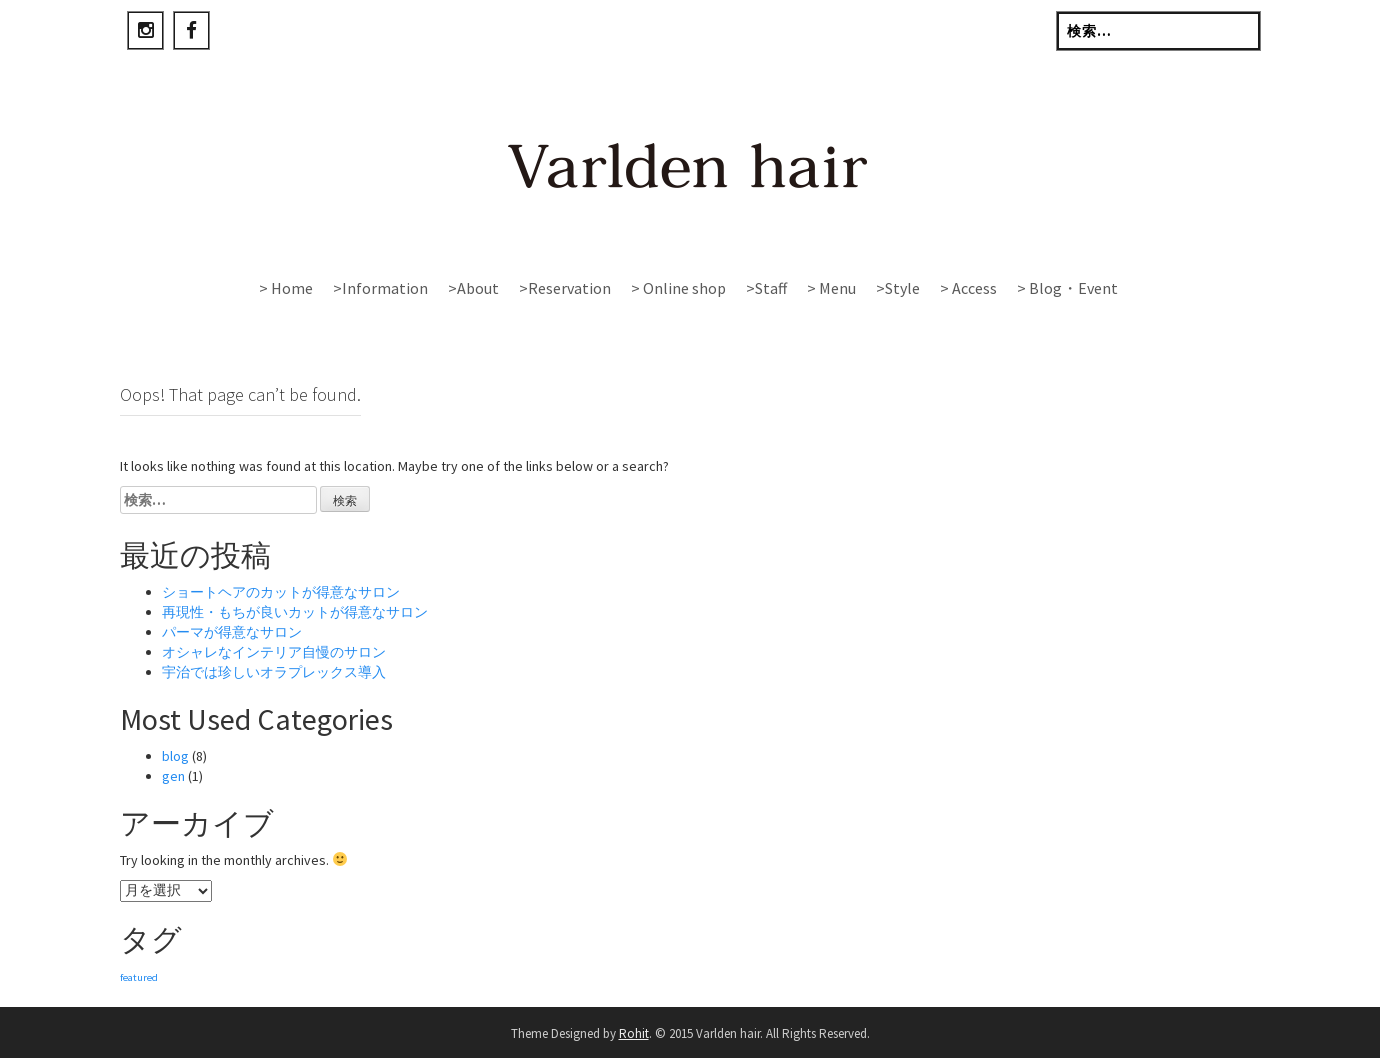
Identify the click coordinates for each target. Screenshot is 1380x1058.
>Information (380, 288)
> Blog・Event (1067, 288)
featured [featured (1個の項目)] (139, 977)
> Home (286, 288)
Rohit (634, 1033)
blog (175, 756)
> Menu (831, 288)
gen (173, 776)
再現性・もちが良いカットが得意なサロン (295, 612)
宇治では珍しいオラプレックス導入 (274, 672)
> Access (968, 288)
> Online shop (678, 288)
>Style (898, 288)
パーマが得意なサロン (232, 632)
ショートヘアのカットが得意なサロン (281, 592)
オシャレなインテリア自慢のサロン (274, 652)
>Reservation (565, 288)
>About (473, 288)
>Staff (766, 288)
